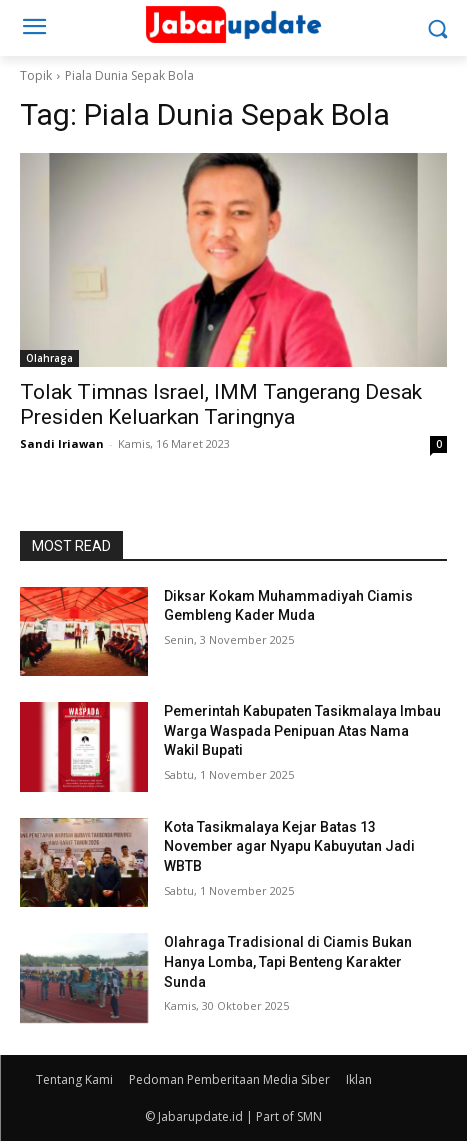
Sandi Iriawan (62, 443)
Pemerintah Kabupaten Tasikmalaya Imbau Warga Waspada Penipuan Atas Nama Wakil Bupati (302, 730)
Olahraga (49, 358)
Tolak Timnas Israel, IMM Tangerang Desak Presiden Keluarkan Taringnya (221, 404)
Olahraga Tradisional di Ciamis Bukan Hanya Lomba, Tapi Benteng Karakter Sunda (288, 961)
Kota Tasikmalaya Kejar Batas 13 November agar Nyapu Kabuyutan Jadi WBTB (289, 846)
